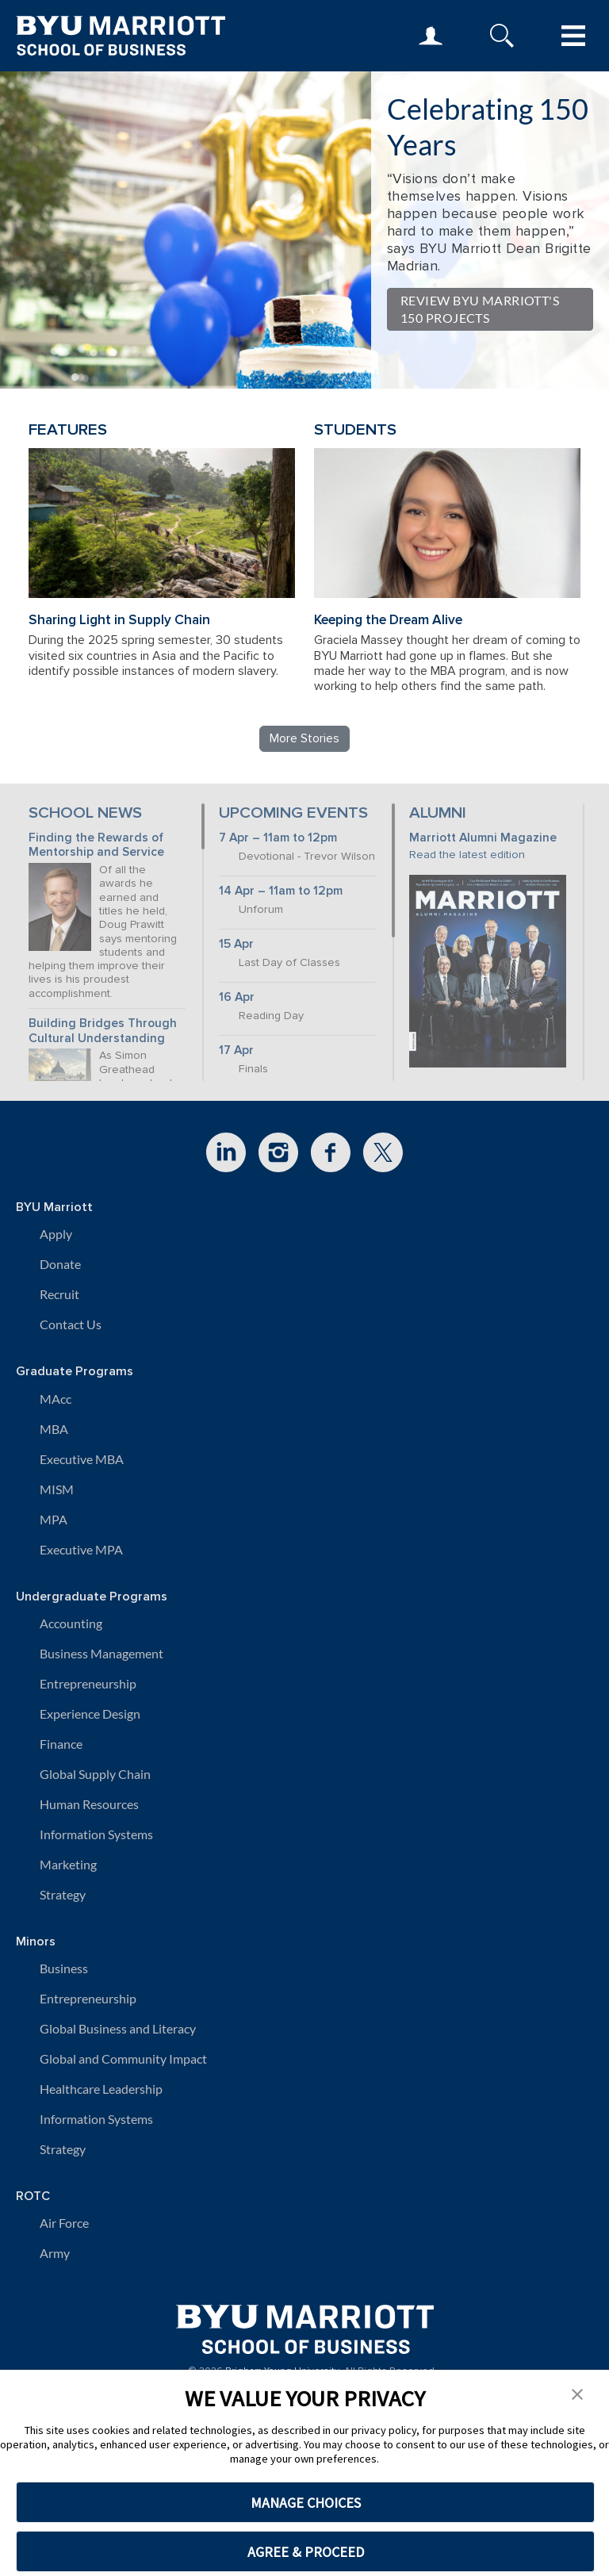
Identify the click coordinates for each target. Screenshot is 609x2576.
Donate (60, 1263)
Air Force (64, 2222)
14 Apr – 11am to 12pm (281, 891)
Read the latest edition (467, 854)
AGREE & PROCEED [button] (305, 2552)
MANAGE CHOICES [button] (306, 2503)
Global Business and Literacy (118, 2028)
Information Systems (96, 1834)
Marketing (68, 1864)
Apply (56, 1233)
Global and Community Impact (123, 2058)
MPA (53, 1519)
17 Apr (236, 1050)
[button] (577, 2393)
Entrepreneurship (88, 1683)
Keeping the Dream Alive (388, 619)
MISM (57, 1489)
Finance (61, 1743)
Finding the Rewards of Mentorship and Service (96, 845)
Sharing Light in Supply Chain (119, 619)
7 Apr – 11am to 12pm (278, 837)
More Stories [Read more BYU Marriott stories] (304, 738)
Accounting (71, 1623)
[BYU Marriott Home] (305, 2323)
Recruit (59, 1293)
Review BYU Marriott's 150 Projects (479, 309)
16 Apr (237, 997)
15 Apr (236, 944)
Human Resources (89, 1803)
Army (55, 2252)
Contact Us (71, 1324)
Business (64, 1968)
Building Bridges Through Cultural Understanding (103, 1031)
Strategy (63, 1894)
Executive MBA (82, 1458)
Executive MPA (81, 1549)
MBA (54, 1428)
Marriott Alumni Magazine (483, 837)
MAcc (55, 1398)
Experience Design (90, 1713)
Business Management (101, 1653)
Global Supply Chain (95, 1773)
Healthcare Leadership (101, 2088)
